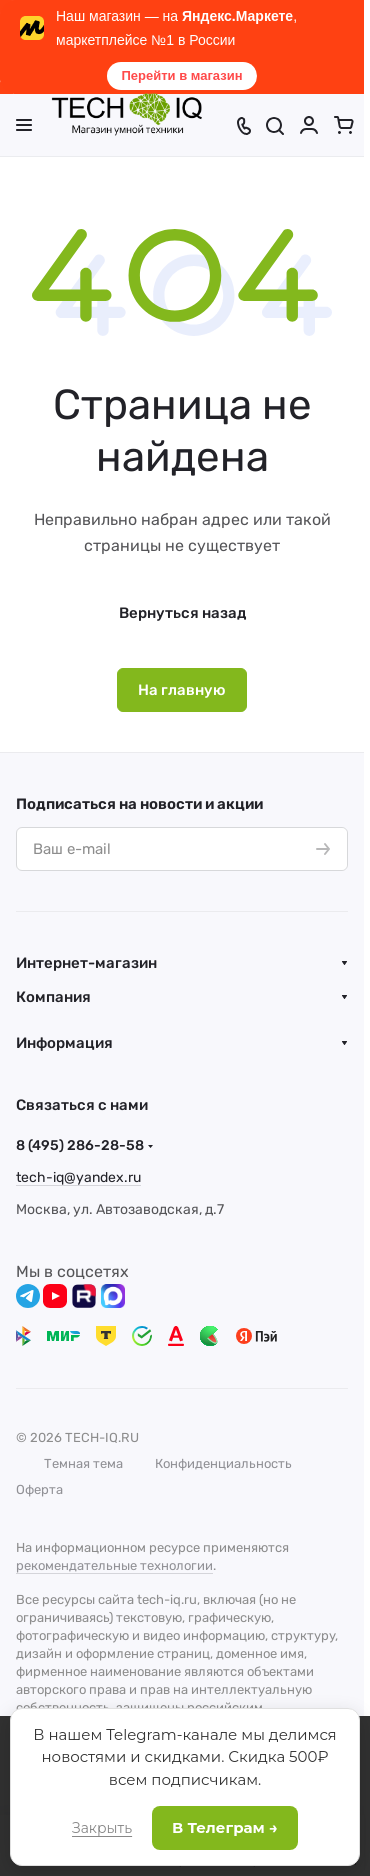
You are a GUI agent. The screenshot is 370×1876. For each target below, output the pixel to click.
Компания (53, 997)
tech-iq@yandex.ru (78, 1177)
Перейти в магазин (181, 75)
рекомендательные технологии (114, 1565)
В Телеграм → (225, 1827)
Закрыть (102, 1828)
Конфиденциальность (223, 1463)
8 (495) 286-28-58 (80, 1145)
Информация (64, 1043)
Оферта (39, 1489)
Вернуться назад (182, 613)
